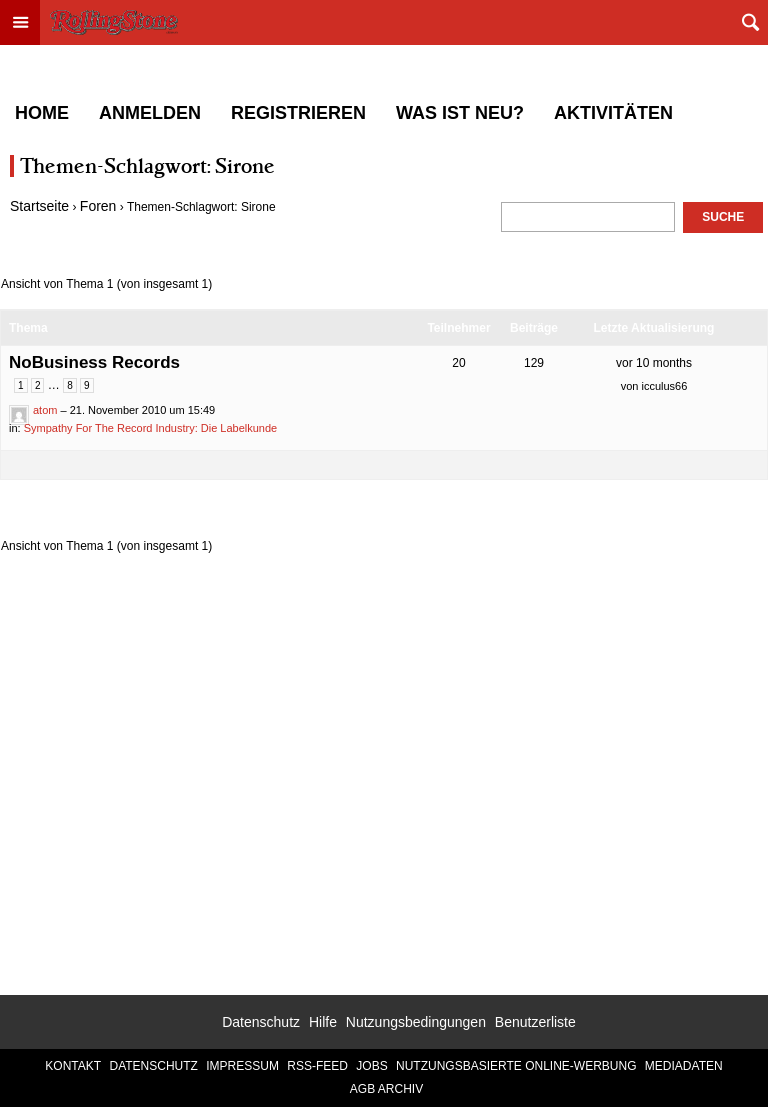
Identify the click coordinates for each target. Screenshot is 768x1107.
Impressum (242, 1066)
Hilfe (323, 1022)
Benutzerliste (535, 1022)
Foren (98, 206)
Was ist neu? (460, 113)
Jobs (371, 1066)
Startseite (39, 206)
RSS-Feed (317, 1066)
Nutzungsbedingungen (416, 1022)
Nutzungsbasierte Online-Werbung (516, 1066)
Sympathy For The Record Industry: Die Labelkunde (151, 428)
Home (42, 113)
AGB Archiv (386, 1089)
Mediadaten (684, 1066)
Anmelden (150, 113)
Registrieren (298, 113)
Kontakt (73, 1066)
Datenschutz (261, 1022)
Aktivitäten (613, 113)
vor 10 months (654, 363)
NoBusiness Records (94, 362)
